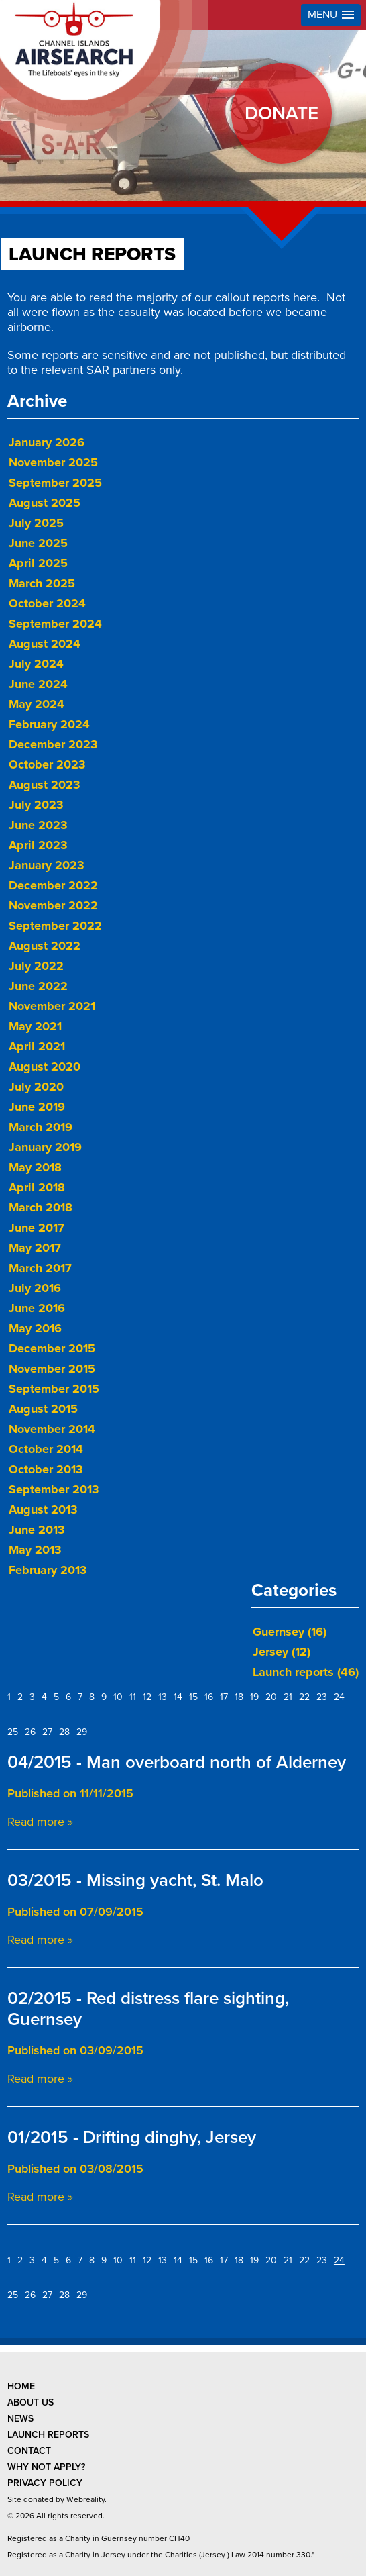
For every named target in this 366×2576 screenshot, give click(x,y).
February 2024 (49, 724)
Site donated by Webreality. (57, 2499)
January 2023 (46, 865)
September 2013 (54, 1489)
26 (30, 1732)
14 (178, 1697)
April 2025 (38, 563)
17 (224, 1697)
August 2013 (43, 1509)
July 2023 (36, 804)
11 (132, 1697)
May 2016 (35, 1328)
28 (64, 1732)
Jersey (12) (281, 1651)
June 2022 (38, 986)
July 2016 (35, 1288)
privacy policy (44, 2483)
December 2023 (53, 744)
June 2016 (37, 1308)
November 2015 (52, 1368)
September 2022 (55, 925)
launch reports (48, 2434)
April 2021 (37, 1046)
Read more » (40, 1821)
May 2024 (36, 704)
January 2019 (45, 1147)
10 (118, 1697)
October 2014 (46, 1449)
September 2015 (54, 1388)
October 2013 (46, 1469)
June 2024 (38, 684)
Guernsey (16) (289, 1631)
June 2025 (38, 543)
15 (193, 1697)
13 (162, 1697)
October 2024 (47, 603)
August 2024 (44, 643)
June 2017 (36, 1227)
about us (30, 2402)
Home (21, 2386)
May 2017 (35, 1247)
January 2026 (46, 442)
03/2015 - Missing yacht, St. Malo (135, 1880)
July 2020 (36, 1086)
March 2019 (40, 1127)
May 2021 (35, 1026)
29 (81, 1732)
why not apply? (46, 2467)
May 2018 (35, 1167)
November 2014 (52, 1429)
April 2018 (37, 1187)
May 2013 (35, 1549)
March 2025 (42, 583)
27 (47, 1732)
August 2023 (44, 784)
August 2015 (43, 1408)
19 (254, 1697)
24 (339, 1697)
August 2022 (44, 945)
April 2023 (38, 845)
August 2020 (44, 1066)
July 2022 (36, 965)
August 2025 (44, 502)
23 (321, 1697)
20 (271, 1697)
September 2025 (55, 482)
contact (29, 2451)
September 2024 (55, 623)
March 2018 (40, 1207)
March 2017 (40, 1267)
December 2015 (52, 1348)
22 (304, 1697)
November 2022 (53, 905)
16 (208, 1697)
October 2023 (47, 764)
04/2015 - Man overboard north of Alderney (176, 1762)
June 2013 (37, 1529)
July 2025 (36, 522)
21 (288, 1697)
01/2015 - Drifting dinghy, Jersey (131, 2137)
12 (147, 1697)
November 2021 (52, 1006)
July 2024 (36, 663)
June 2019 (37, 1106)
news (20, 2418)
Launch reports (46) (306, 1672)
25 (12, 1732)
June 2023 (38, 825)
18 (239, 1697)
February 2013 (48, 1570)
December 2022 (53, 885)
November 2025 (53, 462)
